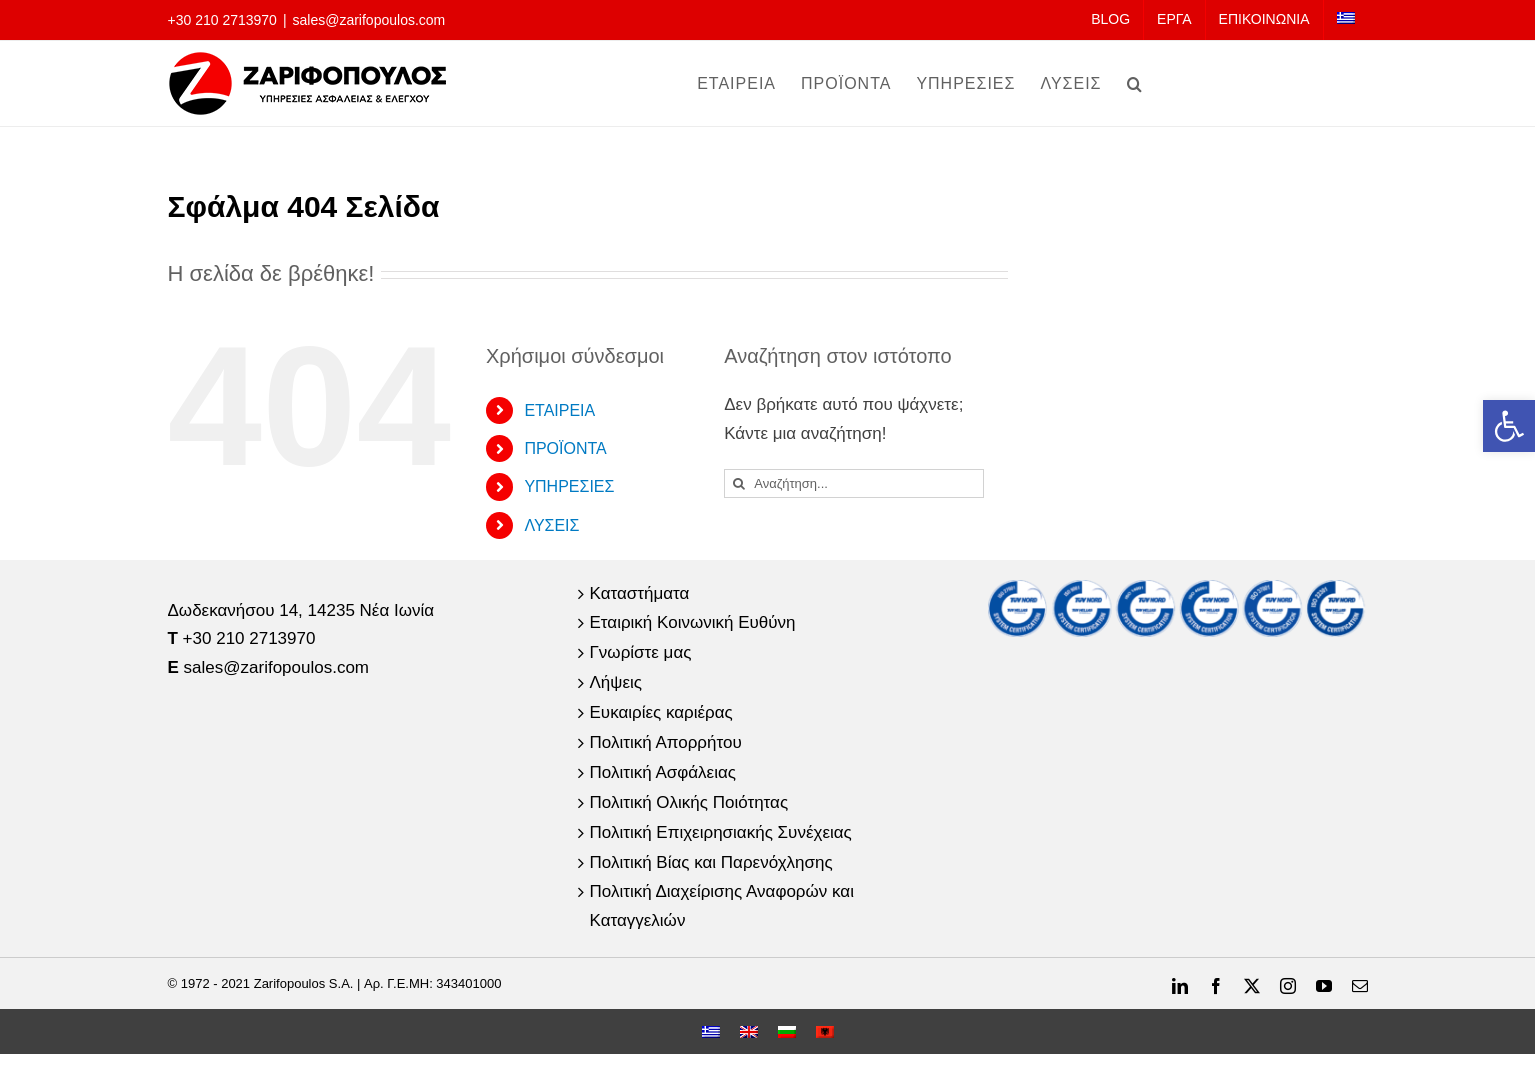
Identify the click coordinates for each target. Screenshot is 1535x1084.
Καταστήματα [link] (640, 593)
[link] (1509, 426)
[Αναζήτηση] (738, 483)
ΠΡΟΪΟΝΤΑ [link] (565, 448)
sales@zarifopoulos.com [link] (369, 20)
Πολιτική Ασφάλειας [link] (663, 772)
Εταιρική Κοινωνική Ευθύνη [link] (693, 622)
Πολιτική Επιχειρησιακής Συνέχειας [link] (721, 832)
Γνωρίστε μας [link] (641, 652)
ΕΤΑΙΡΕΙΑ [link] (559, 410)
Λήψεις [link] (616, 682)
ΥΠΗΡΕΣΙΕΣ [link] (569, 486)
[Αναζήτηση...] (854, 483)
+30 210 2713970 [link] (222, 20)
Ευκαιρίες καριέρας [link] (661, 712)
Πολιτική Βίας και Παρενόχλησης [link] (711, 862)
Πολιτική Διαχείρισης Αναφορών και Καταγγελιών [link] (722, 906)
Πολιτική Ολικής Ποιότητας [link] (689, 802)
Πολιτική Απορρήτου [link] (666, 742)
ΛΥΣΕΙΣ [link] (551, 525)
